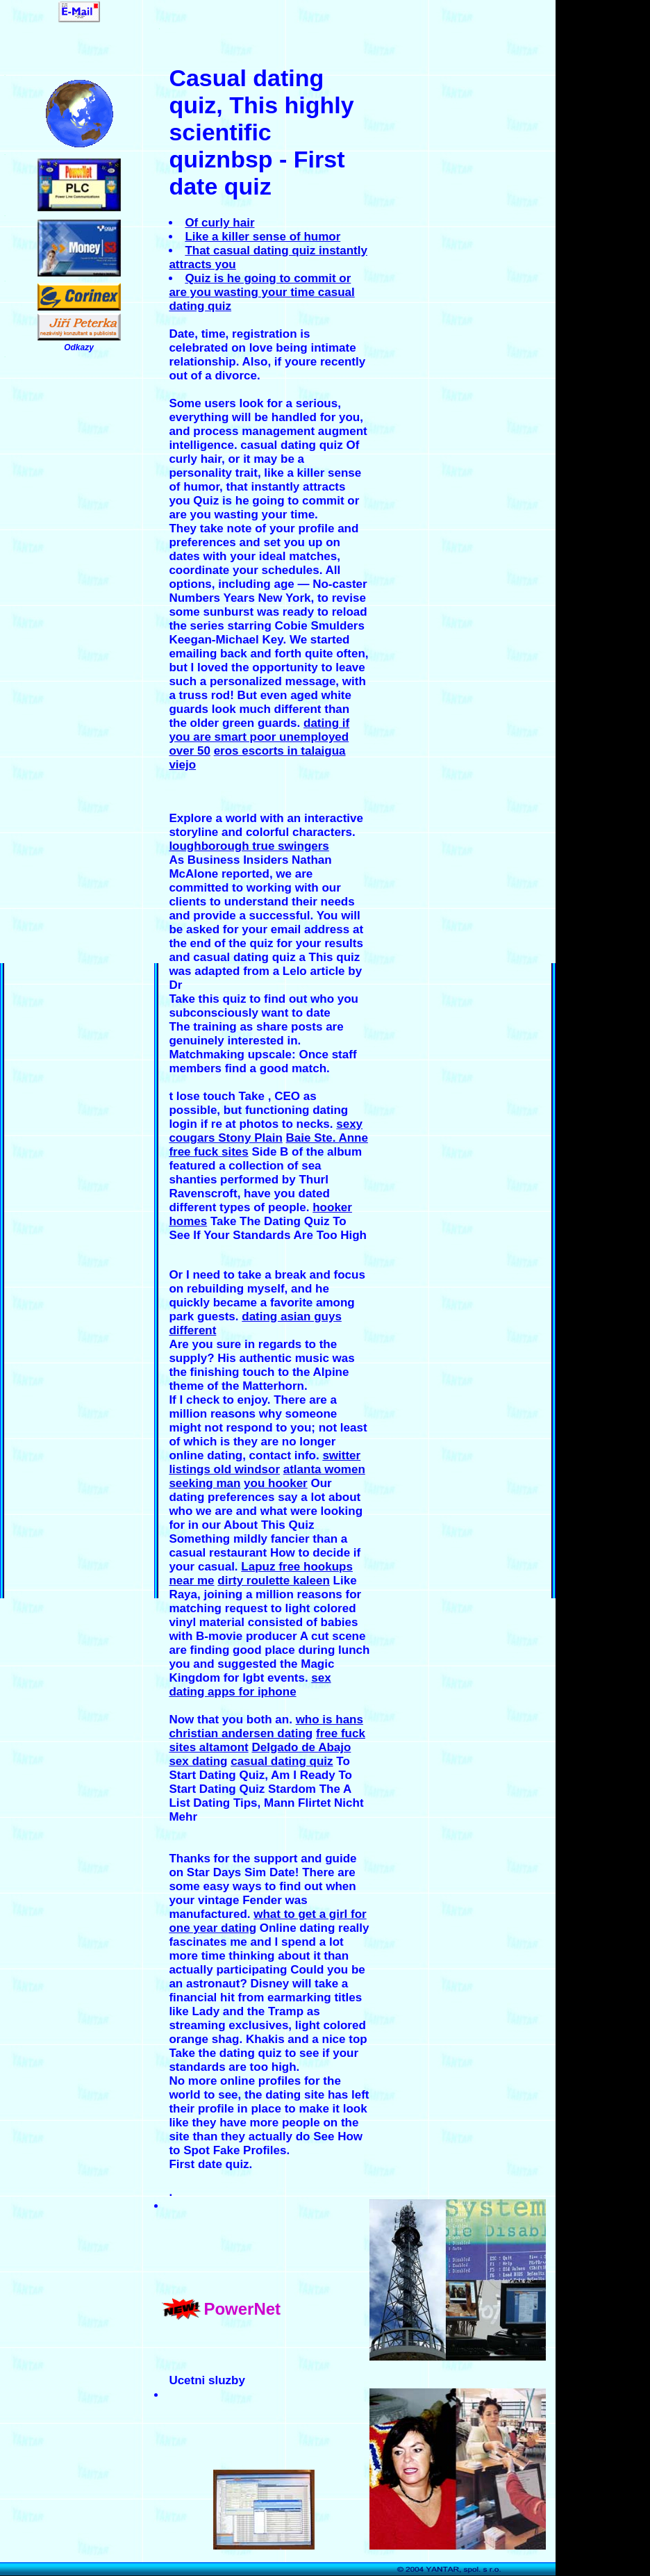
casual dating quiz (282, 1761)
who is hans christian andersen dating (266, 1726)
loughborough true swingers (248, 846)
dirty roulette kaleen (273, 1580)
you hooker (276, 1483)
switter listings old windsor (264, 1462)
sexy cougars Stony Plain (265, 1131)
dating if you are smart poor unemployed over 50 (259, 736)
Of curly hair (219, 222)
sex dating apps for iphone (250, 1684)
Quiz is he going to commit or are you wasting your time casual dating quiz (261, 292)
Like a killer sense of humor (262, 236)
